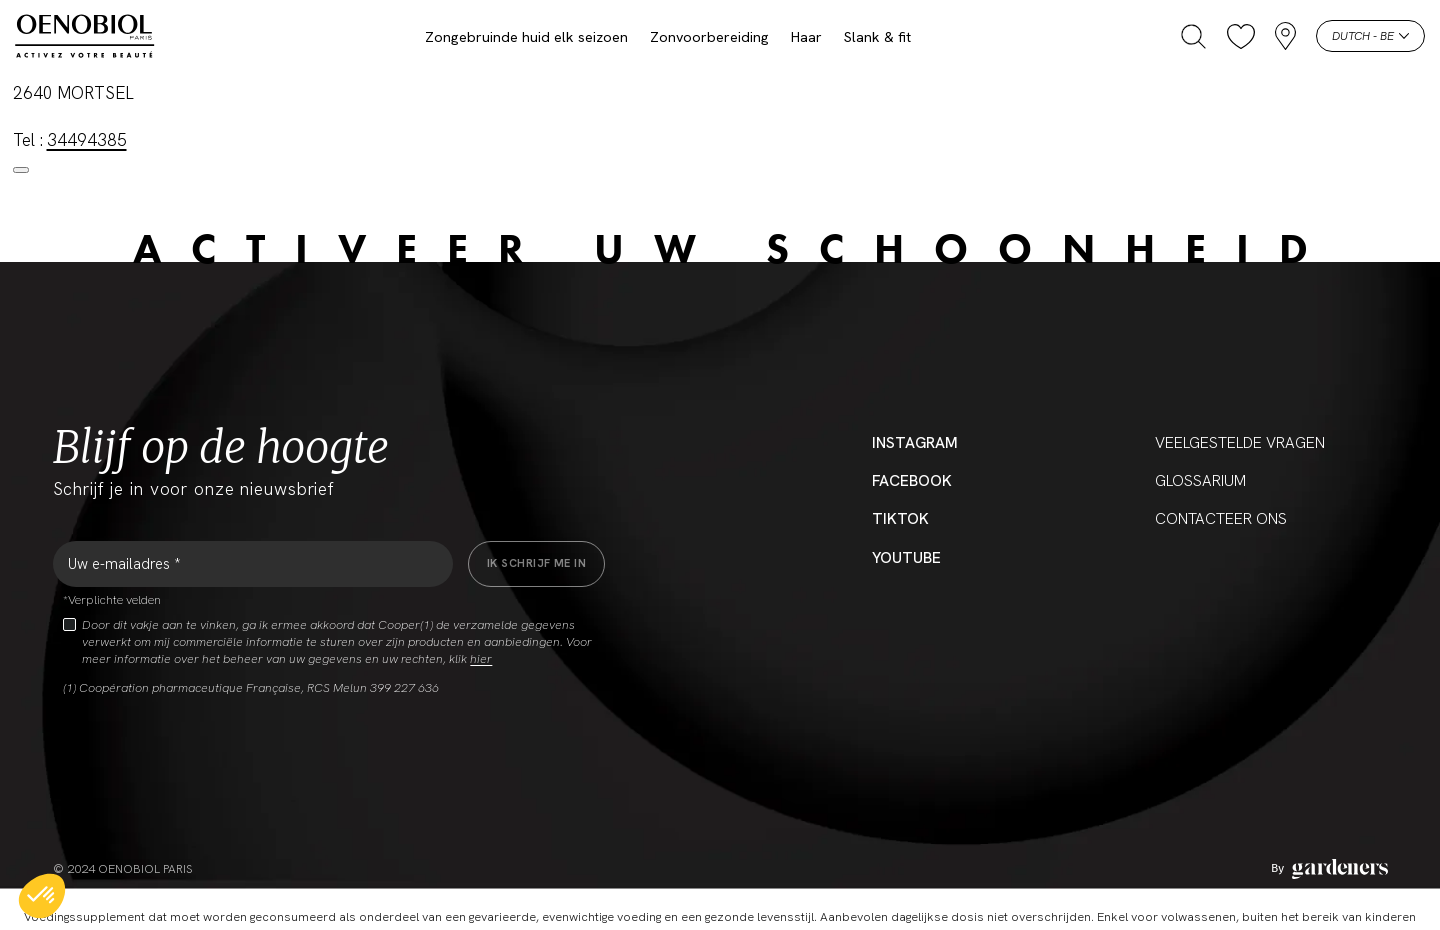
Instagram (915, 443)
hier (481, 659)
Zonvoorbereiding (709, 37)
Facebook (912, 481)
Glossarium (1200, 481)
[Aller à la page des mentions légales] (1329, 869)
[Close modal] (21, 170)
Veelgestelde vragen (1240, 443)
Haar (806, 37)
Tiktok (900, 519)
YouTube (906, 558)
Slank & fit (877, 37)
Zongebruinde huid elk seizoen (526, 37)
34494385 (87, 140)
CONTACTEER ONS (1221, 519)
